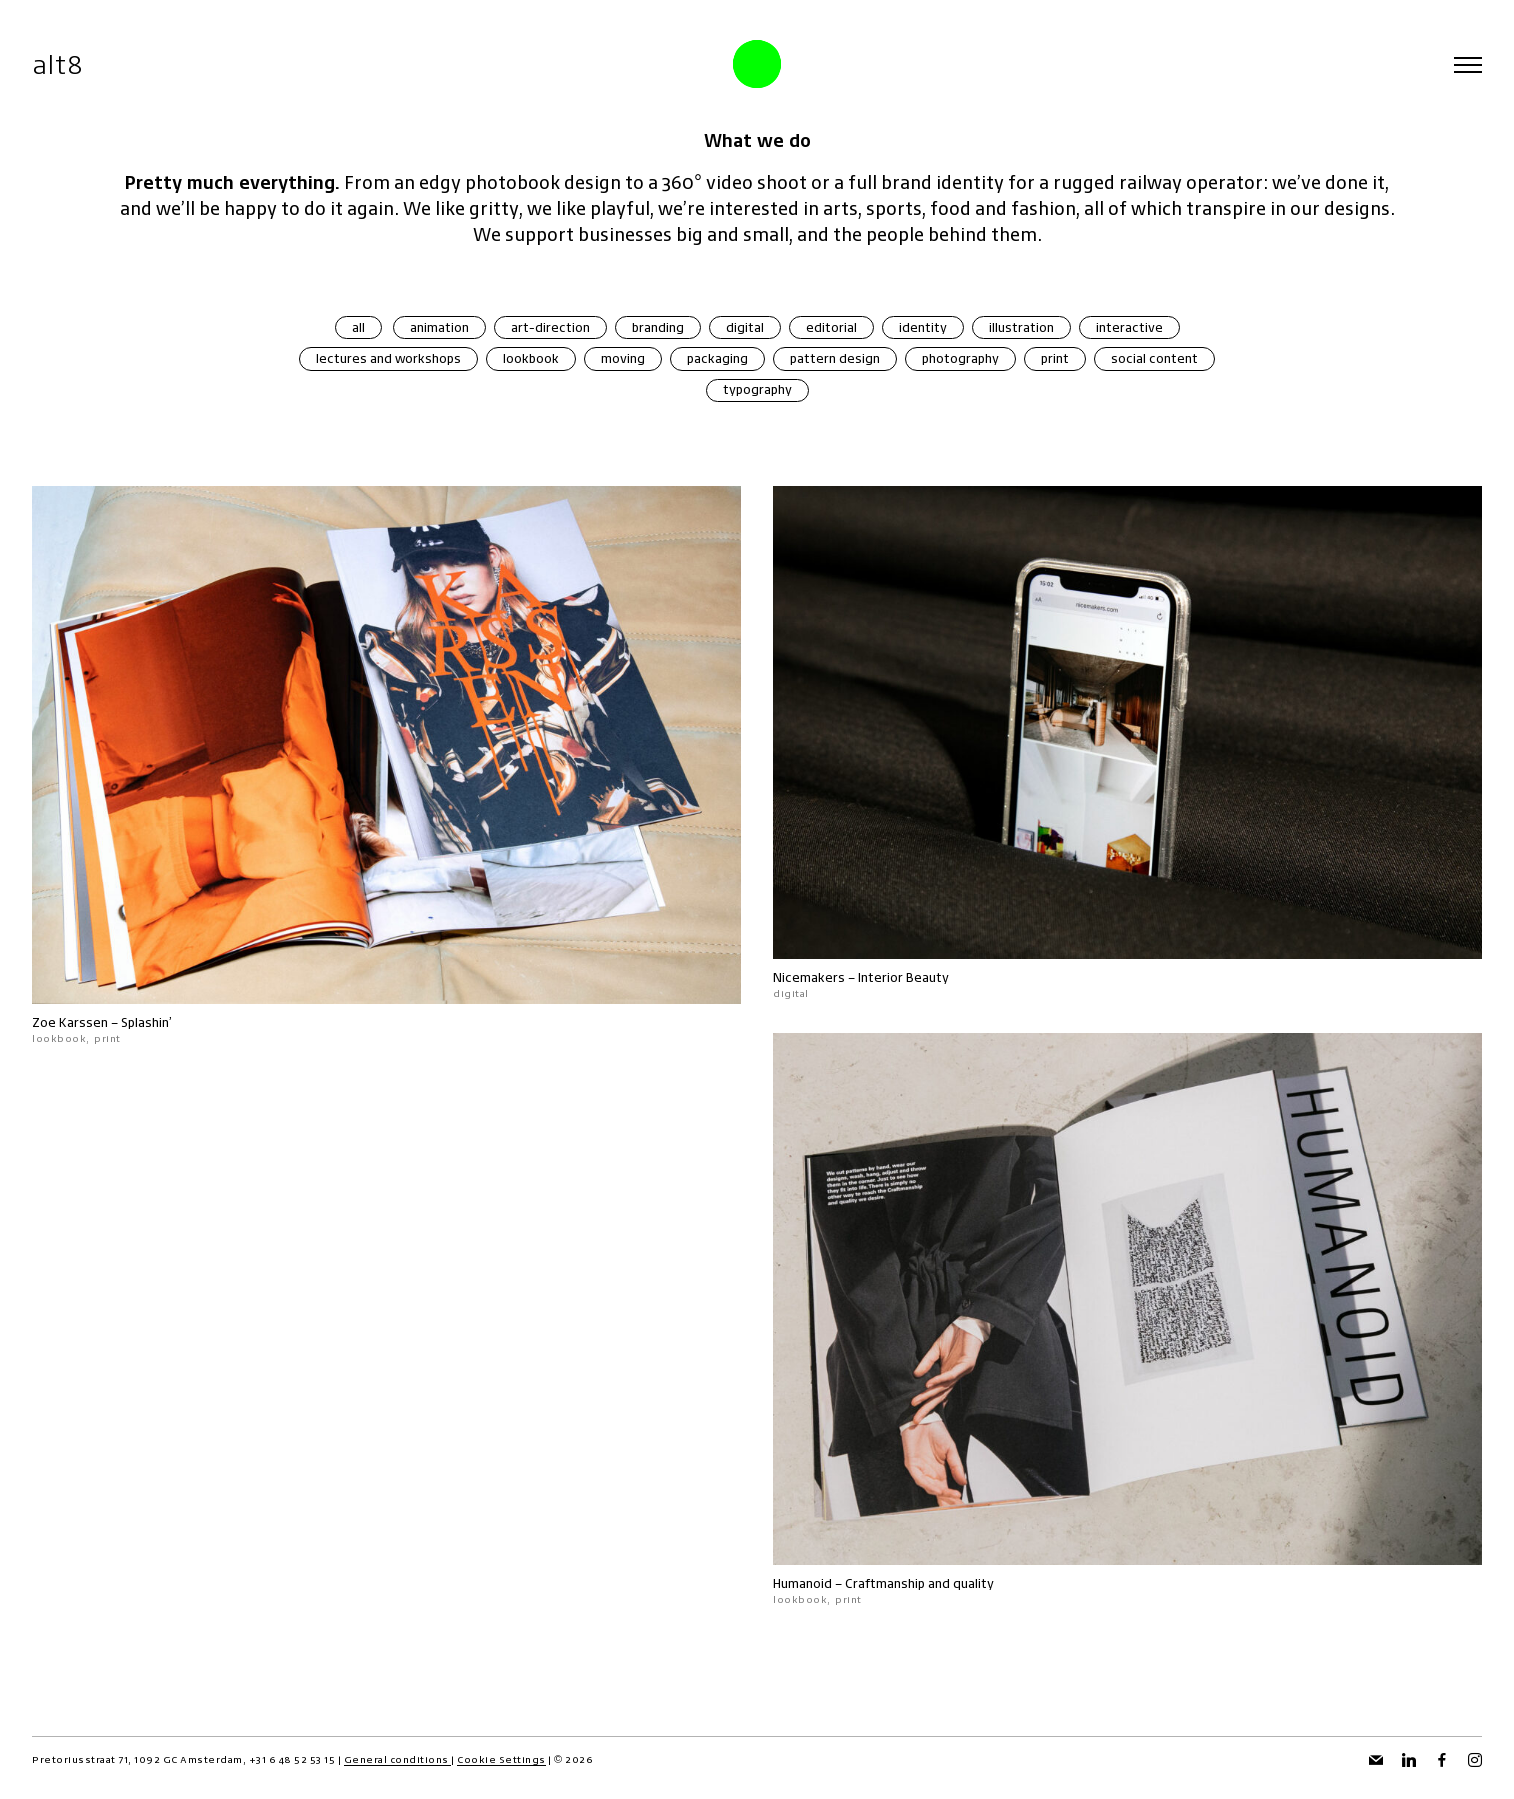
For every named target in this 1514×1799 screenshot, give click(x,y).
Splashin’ (146, 1022)
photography (960, 358)
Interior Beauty (903, 977)
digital (745, 327)
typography (757, 389)
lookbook (531, 358)
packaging (717, 358)
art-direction (550, 327)
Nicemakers (809, 977)
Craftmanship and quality (919, 1584)
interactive (1129, 327)
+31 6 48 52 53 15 (292, 1759)
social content (1154, 358)
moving (623, 358)
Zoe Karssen (70, 1022)
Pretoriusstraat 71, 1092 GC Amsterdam (137, 1759)
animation (439, 327)
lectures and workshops (388, 358)
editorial (831, 327)
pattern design (835, 358)
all (358, 327)
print (1055, 358)
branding (658, 327)
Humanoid (802, 1584)
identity (923, 327)
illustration (1021, 327)
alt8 (57, 64)
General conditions (398, 1759)
